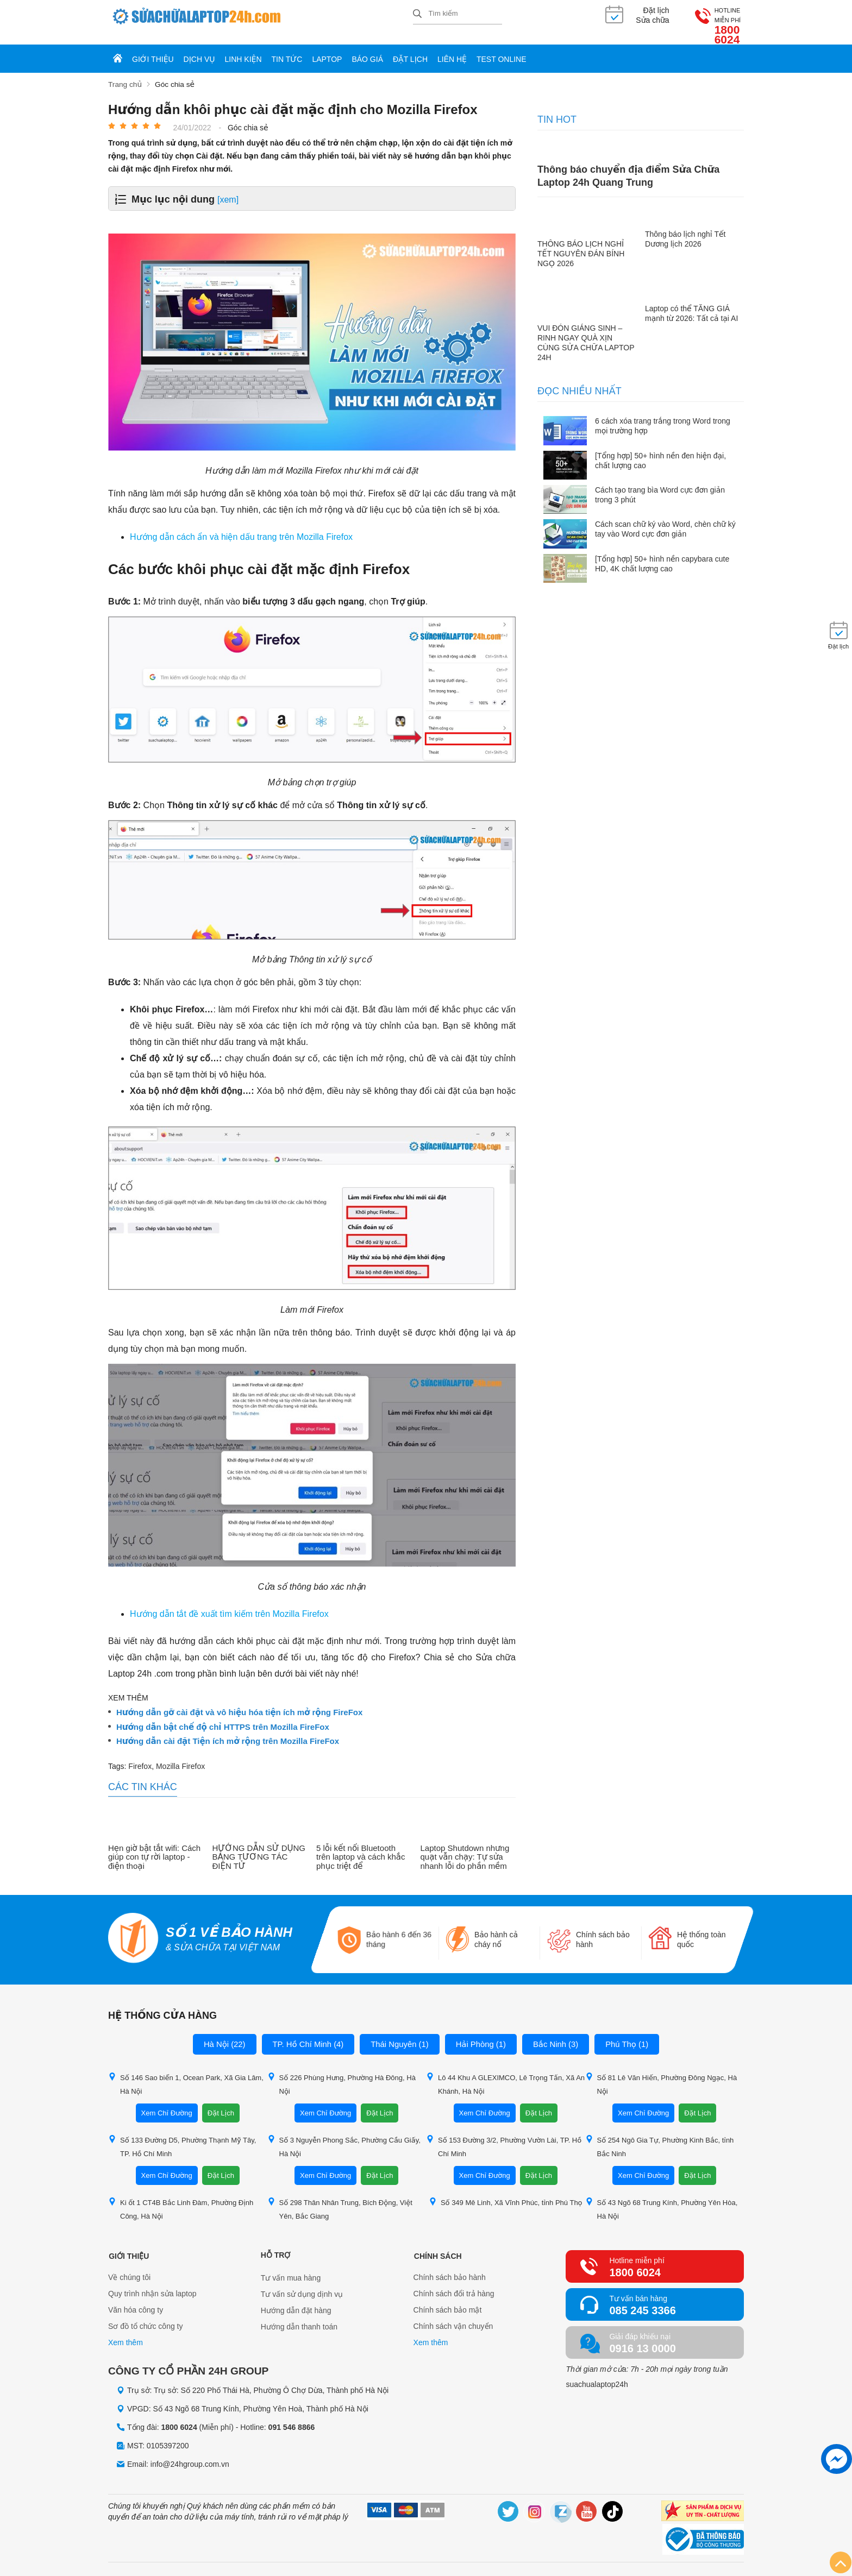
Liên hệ (452, 50)
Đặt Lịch (221, 2103)
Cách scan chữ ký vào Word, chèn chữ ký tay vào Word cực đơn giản (665, 519)
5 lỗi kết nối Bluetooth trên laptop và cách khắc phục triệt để (360, 1847)
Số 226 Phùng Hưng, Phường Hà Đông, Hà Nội (341, 2074)
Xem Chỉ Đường (166, 2103)
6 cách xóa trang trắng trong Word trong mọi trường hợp (662, 416)
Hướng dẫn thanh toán (299, 2317)
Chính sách (437, 2245)
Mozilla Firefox (180, 1756)
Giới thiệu (153, 50)
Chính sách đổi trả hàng (454, 2284)
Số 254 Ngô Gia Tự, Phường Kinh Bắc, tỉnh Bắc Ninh (659, 2136)
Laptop (327, 50)
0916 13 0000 (642, 2339)
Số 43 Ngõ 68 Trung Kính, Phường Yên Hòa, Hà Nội (661, 2199)
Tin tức (287, 50)
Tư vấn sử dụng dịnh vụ (302, 2284)
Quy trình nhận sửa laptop (152, 2284)
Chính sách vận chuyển (453, 2317)
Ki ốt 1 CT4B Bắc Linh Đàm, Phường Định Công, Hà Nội (180, 2199)
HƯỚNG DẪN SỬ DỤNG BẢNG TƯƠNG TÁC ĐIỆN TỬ (259, 1847)
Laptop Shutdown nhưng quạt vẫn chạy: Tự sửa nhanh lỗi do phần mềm (465, 1847)
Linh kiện (243, 50)
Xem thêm (125, 2333)
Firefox (140, 1756)
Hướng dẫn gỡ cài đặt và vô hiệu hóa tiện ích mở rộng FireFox (239, 1702)
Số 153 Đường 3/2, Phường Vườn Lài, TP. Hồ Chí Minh (503, 2136)
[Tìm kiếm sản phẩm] (457, 13)
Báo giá (367, 50)
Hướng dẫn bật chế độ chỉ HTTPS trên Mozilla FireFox (222, 1716)
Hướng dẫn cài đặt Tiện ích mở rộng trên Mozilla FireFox (227, 1731)
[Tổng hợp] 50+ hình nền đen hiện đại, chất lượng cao (660, 450)
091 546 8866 (291, 2417)
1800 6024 (716, 21)
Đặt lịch (410, 50)
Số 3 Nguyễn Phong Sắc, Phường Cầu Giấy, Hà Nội (344, 2136)
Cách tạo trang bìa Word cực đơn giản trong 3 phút (660, 485)
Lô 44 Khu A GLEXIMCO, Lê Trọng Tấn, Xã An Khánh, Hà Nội (505, 2074)
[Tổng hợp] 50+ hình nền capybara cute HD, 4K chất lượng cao (662, 553)
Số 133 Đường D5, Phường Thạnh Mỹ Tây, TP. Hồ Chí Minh (182, 2136)
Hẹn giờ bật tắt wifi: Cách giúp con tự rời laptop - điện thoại (154, 1847)
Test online (502, 50)
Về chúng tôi (129, 2268)
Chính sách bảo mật (448, 2300)
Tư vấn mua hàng (291, 2268)
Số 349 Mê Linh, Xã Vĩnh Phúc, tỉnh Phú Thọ (505, 2192)
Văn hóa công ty (135, 2300)
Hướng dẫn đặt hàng (296, 2300)
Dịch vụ (199, 50)
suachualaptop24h (597, 2374)
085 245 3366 (642, 2301)
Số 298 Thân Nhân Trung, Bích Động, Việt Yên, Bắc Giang (339, 2199)
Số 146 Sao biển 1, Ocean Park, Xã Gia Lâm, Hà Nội (186, 2074)
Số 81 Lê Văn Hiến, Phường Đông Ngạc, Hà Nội (661, 2074)
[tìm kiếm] (417, 14)
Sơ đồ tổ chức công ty (145, 2317)
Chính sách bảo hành (450, 2268)
